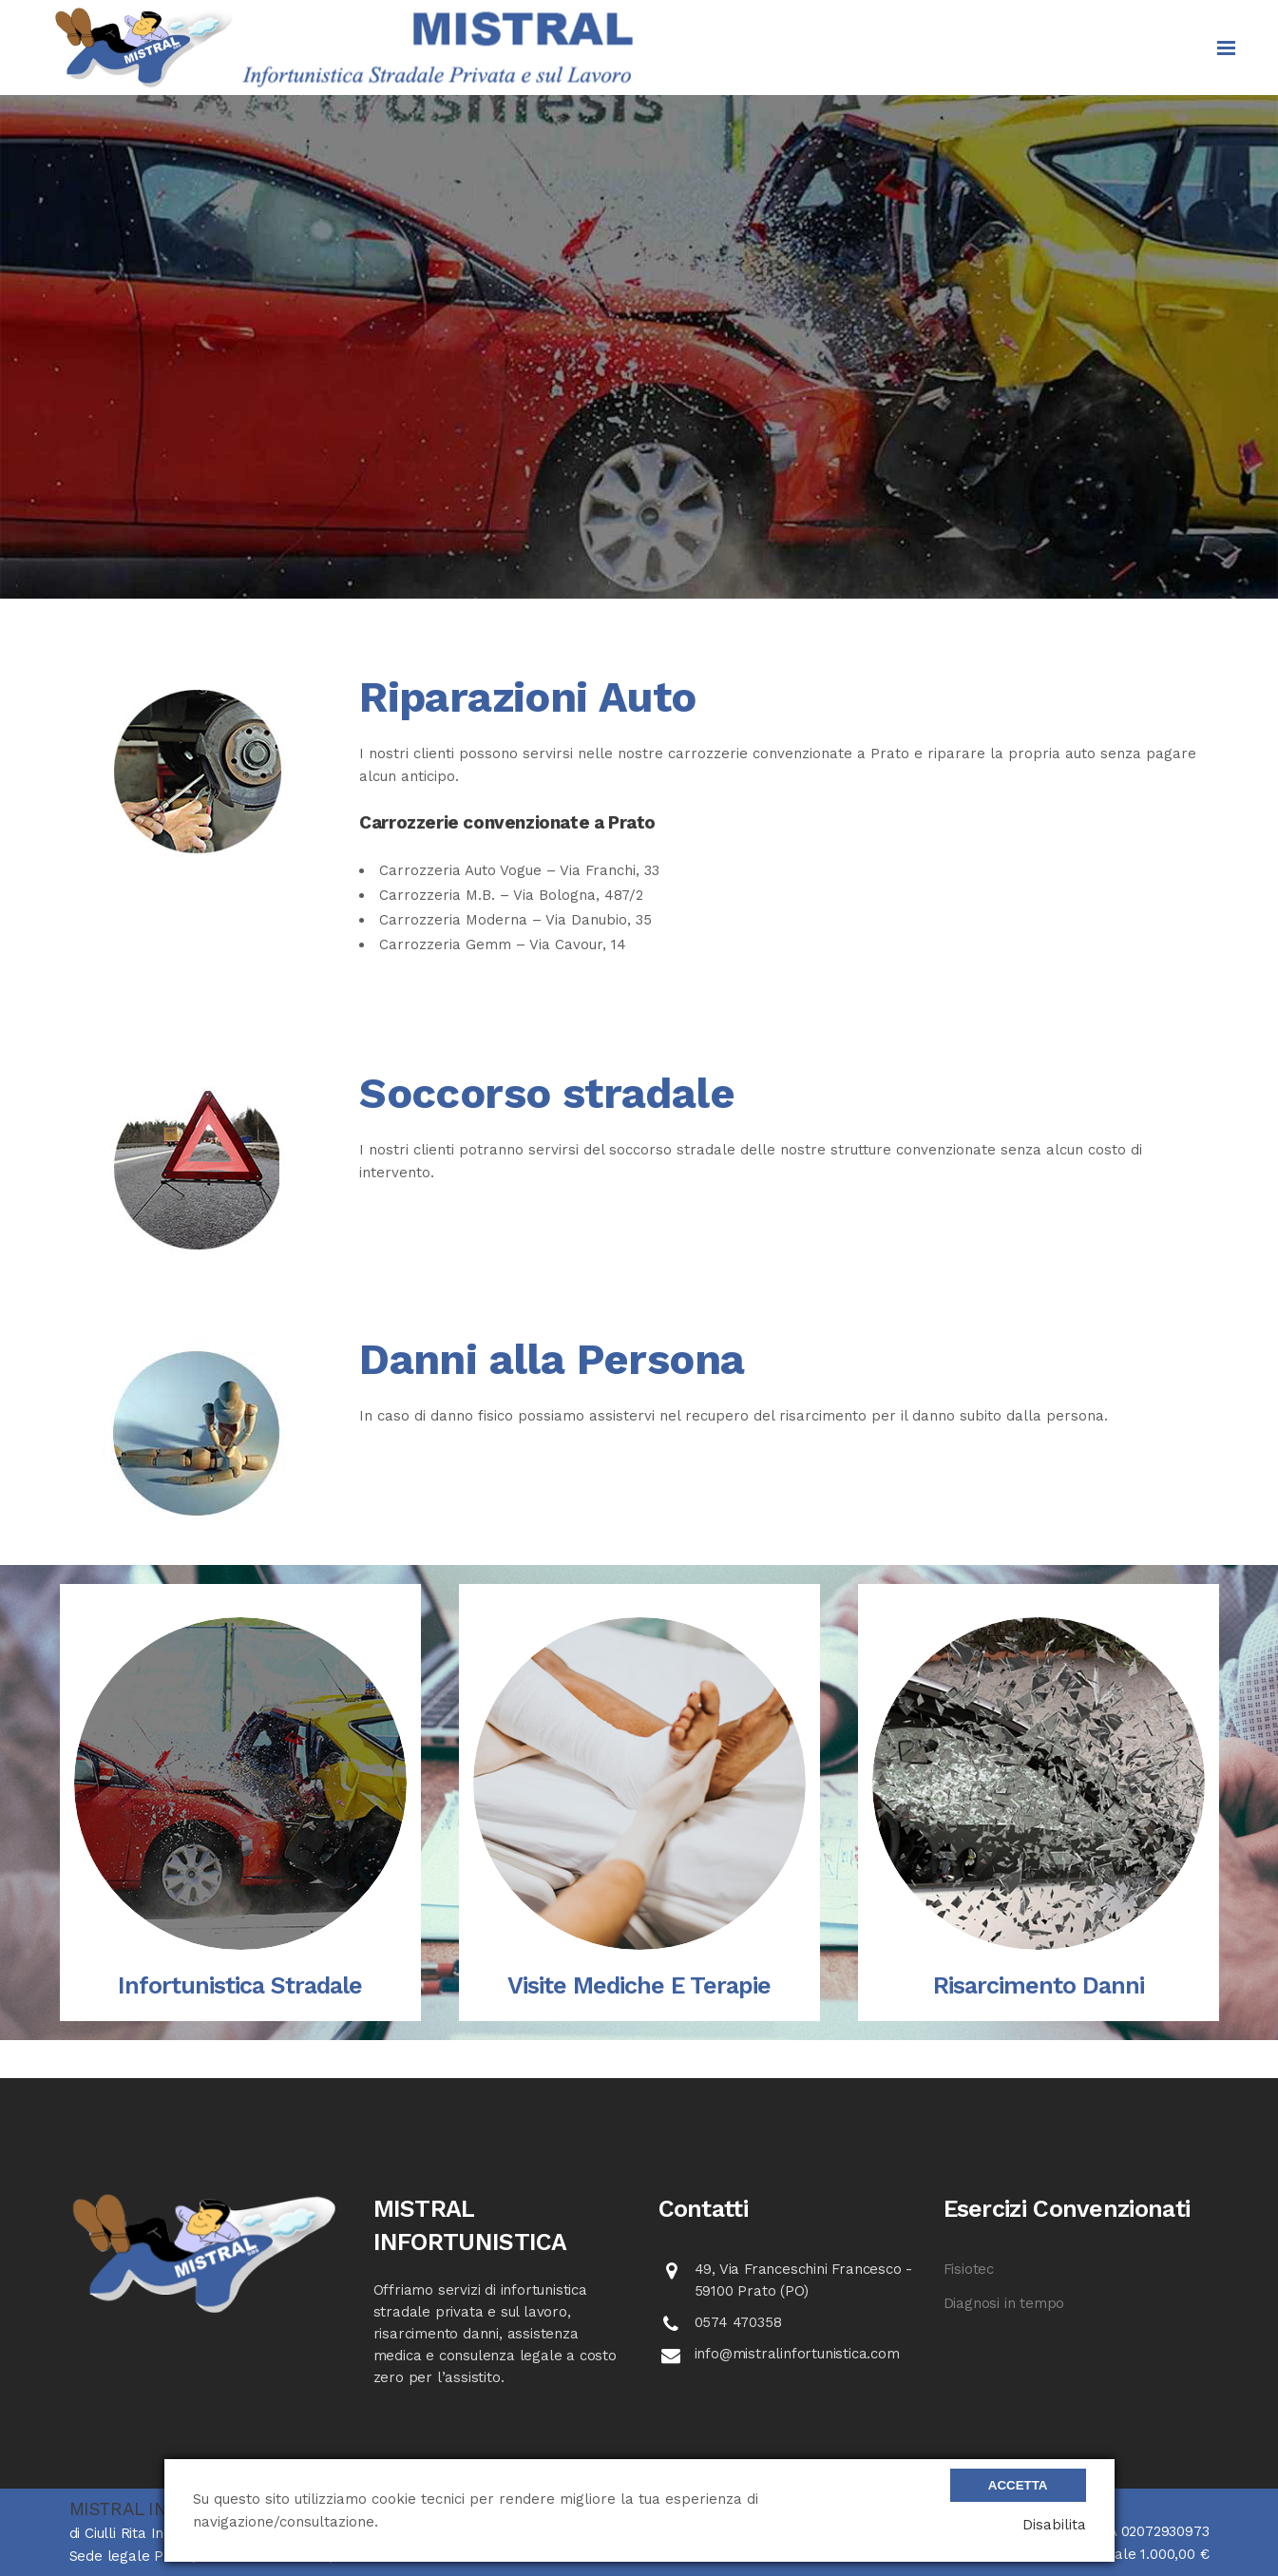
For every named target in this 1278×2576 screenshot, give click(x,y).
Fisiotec (969, 2269)
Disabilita (1054, 2524)
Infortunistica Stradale (240, 1985)
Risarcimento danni (1038, 1985)
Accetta (1018, 2485)
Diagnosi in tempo (1004, 2303)
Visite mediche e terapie (639, 1985)
